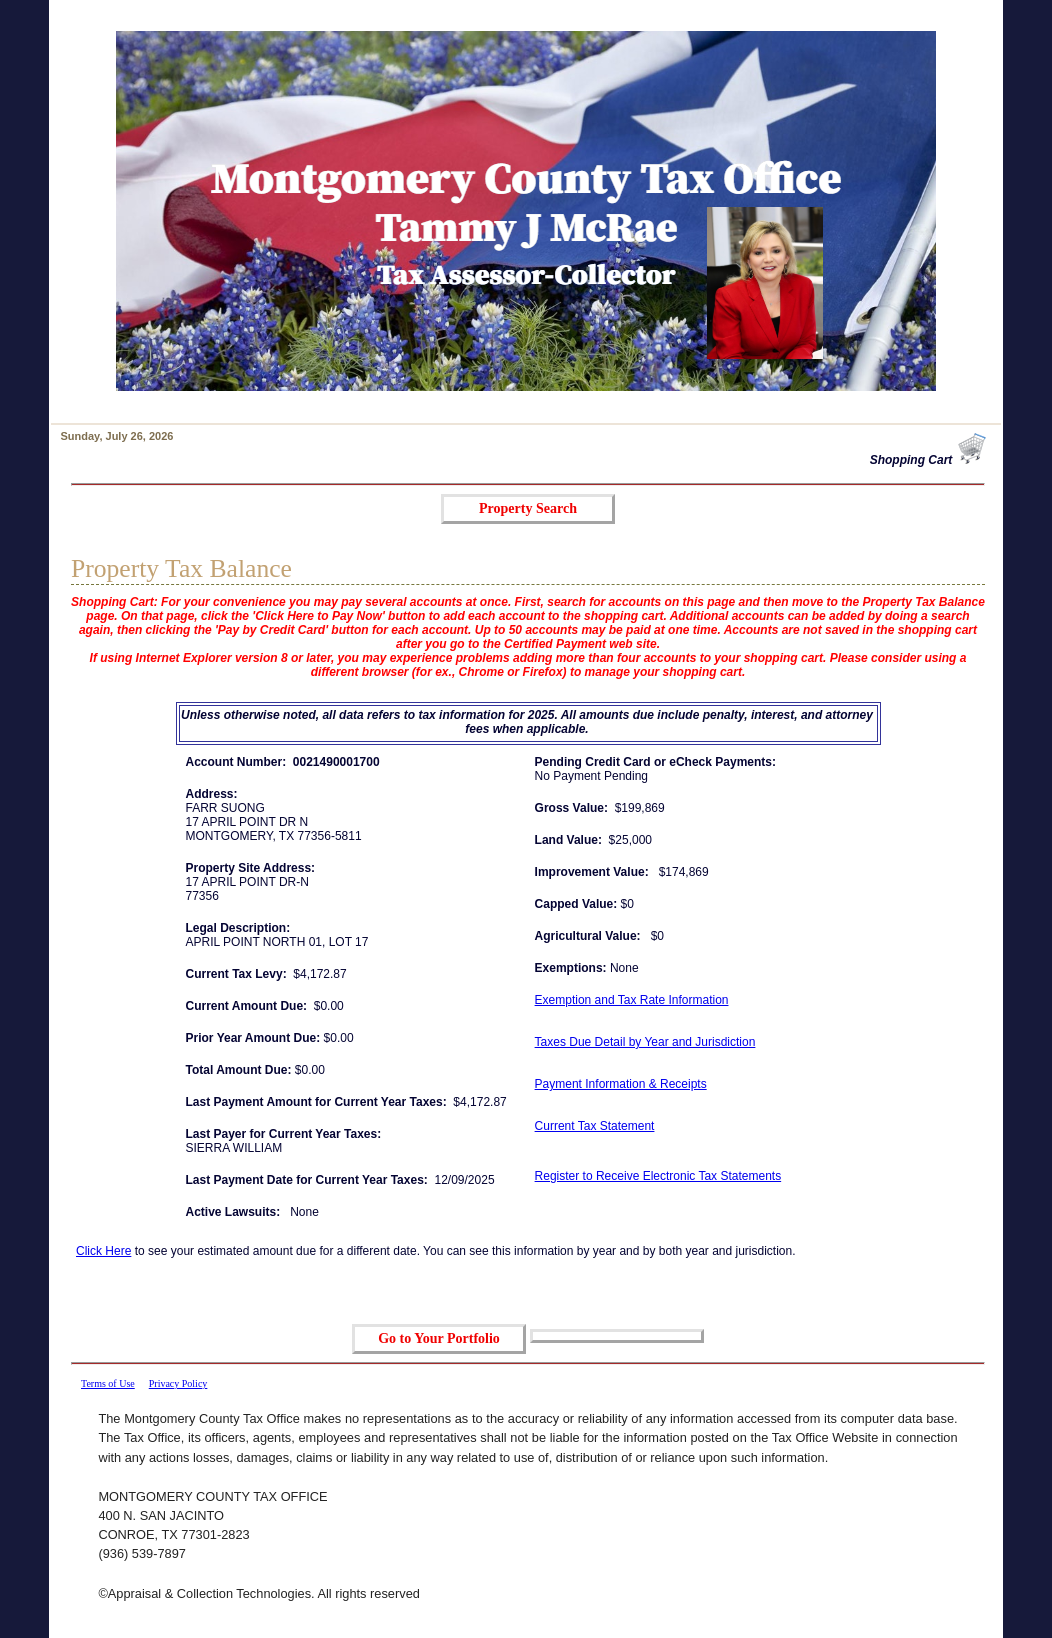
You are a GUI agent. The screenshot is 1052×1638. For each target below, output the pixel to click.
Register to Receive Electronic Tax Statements (658, 1176)
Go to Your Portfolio (439, 1338)
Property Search (528, 508)
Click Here (103, 1251)
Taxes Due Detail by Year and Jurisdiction (645, 1042)
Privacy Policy (178, 1383)
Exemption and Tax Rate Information (632, 1000)
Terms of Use (108, 1383)
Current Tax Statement (595, 1126)
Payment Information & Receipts (621, 1084)
